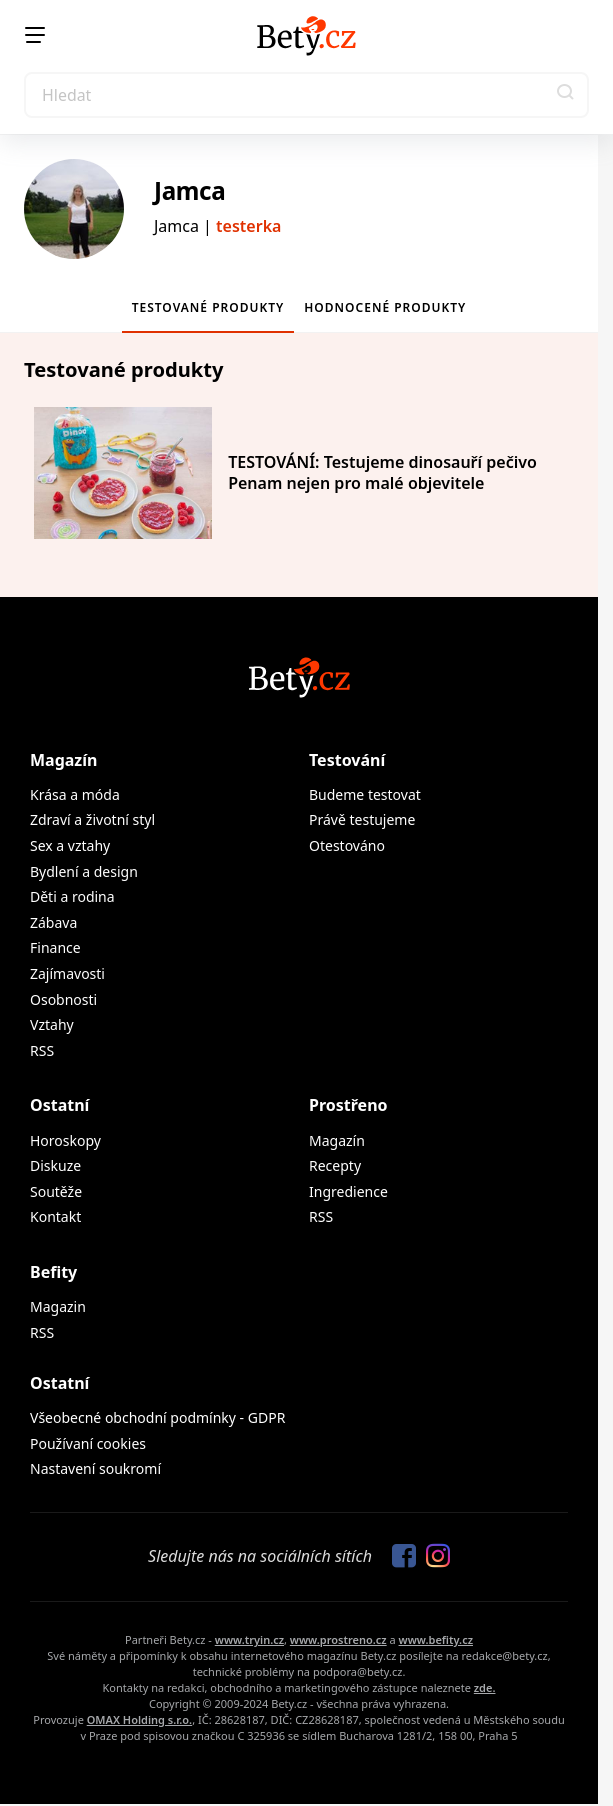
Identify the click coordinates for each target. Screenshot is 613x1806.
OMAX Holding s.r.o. (139, 1719)
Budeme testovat (365, 794)
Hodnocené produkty (385, 307)
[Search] (306, 95)
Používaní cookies (88, 1443)
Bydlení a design (84, 871)
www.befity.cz (436, 1639)
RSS (42, 1050)
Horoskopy (65, 1140)
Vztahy (52, 1024)
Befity (53, 1272)
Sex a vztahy (70, 845)
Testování (347, 760)
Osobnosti (63, 999)
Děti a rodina (72, 896)
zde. (485, 1687)
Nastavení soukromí (95, 1468)
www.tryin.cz (249, 1639)
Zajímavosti (67, 973)
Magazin (58, 1306)
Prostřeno (348, 1105)
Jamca (189, 190)
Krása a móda (75, 794)
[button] (566, 95)
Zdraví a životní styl (92, 819)
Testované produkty (208, 307)
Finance (55, 947)
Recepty (335, 1165)
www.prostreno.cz (338, 1639)
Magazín (63, 760)
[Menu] (35, 35)
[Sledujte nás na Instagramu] (433, 1557)
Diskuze (55, 1165)
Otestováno (347, 845)
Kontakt (55, 1216)
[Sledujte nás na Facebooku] (399, 1557)
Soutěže (56, 1191)
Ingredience (348, 1191)
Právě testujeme (362, 819)
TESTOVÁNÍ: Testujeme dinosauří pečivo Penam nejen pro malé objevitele (382, 472)
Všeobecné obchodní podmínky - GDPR (157, 1417)
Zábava (53, 922)
